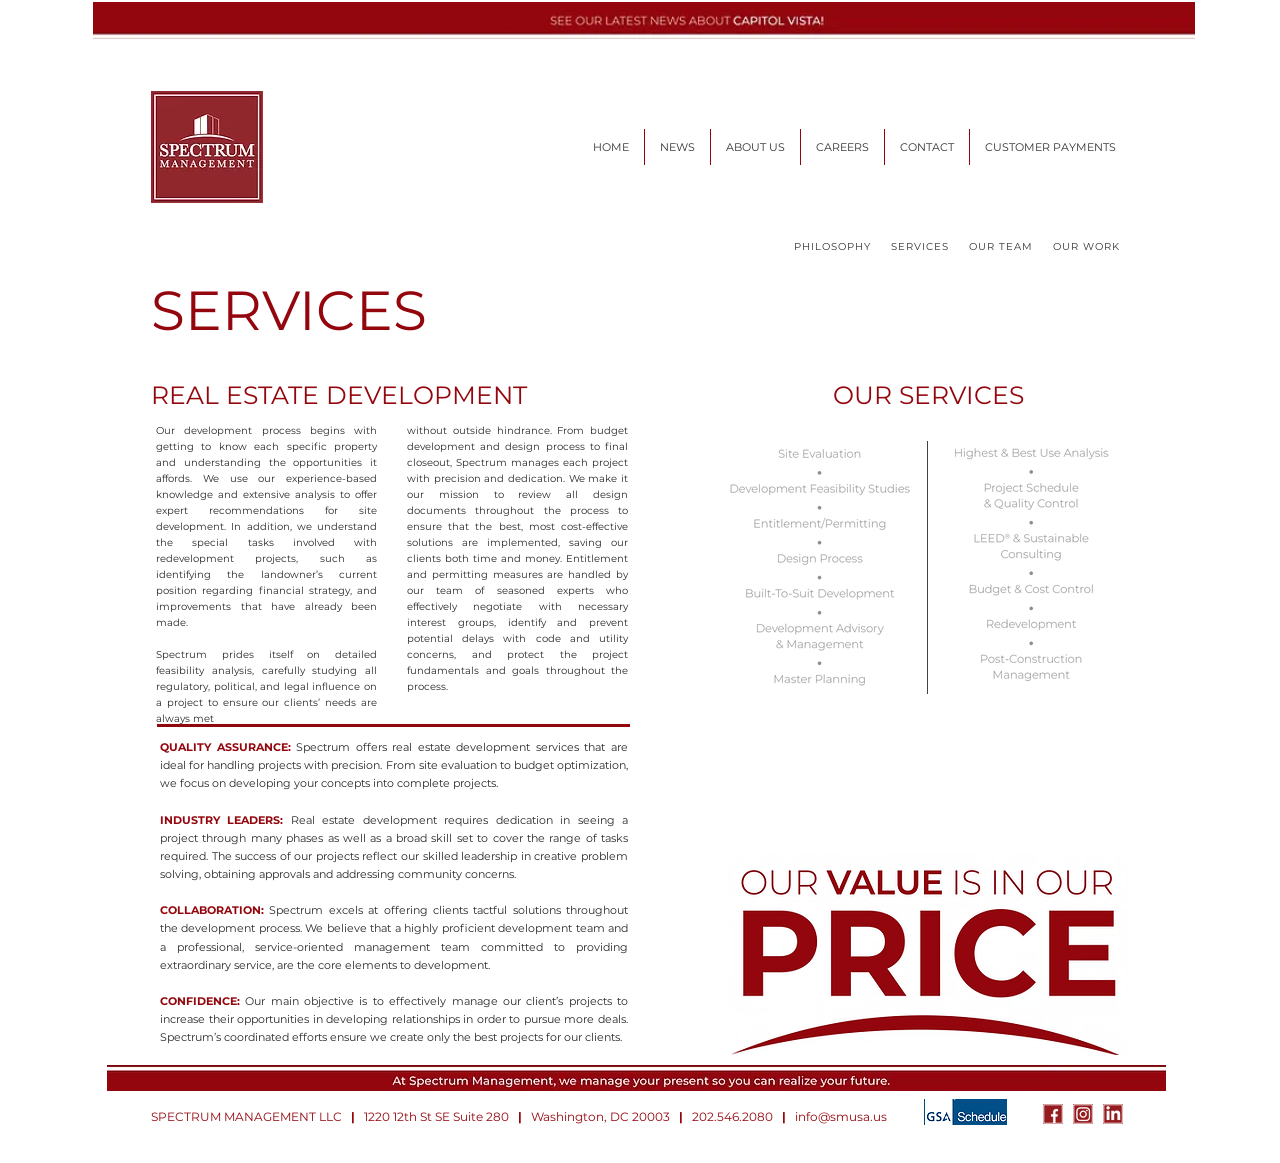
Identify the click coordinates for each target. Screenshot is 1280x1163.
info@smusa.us (841, 1116)
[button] (842, 147)
